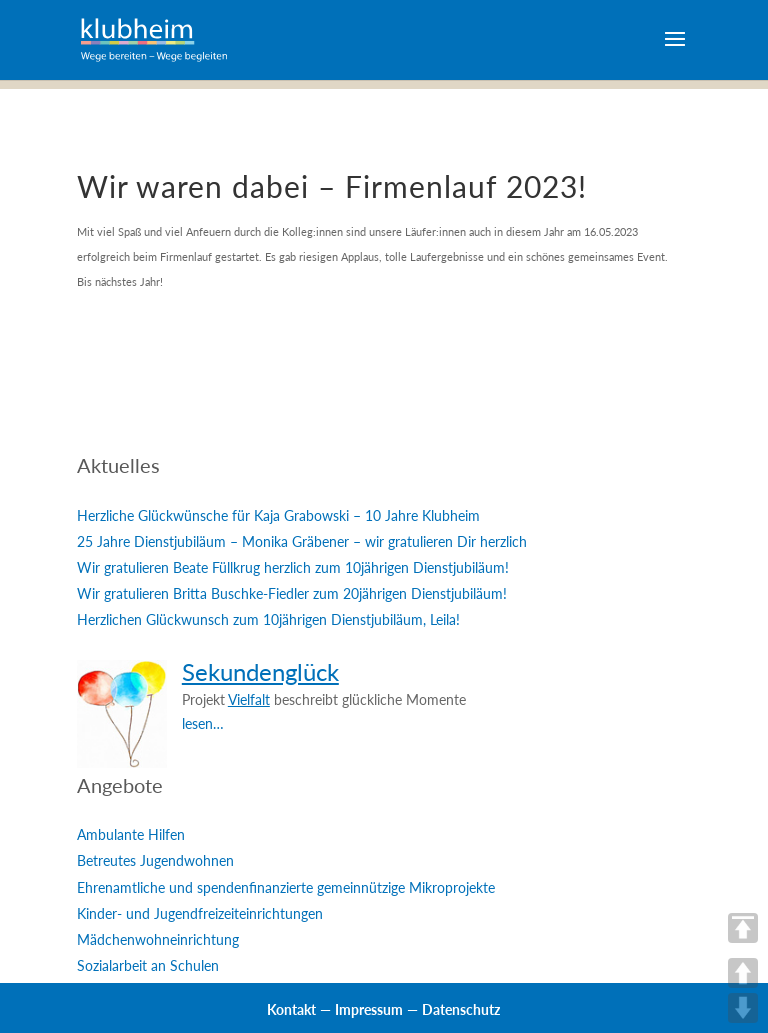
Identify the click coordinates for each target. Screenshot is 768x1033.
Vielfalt (249, 699)
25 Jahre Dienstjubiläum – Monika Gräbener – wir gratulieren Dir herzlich (302, 541)
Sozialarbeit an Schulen (148, 965)
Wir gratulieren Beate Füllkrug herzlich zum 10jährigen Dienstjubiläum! (293, 567)
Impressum (369, 1009)
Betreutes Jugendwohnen (155, 860)
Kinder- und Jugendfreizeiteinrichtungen (200, 913)
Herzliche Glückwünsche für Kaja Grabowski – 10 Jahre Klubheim (278, 515)
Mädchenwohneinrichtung (158, 939)
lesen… (203, 723)
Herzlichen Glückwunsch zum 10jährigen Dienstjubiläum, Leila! (268, 619)
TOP (743, 928)
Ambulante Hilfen (131, 834)
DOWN (743, 1008)
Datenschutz (461, 1009)
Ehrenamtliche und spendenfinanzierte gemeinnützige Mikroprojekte (286, 887)
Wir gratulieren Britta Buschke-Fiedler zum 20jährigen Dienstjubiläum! (292, 593)
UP (743, 973)
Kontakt (291, 1009)
